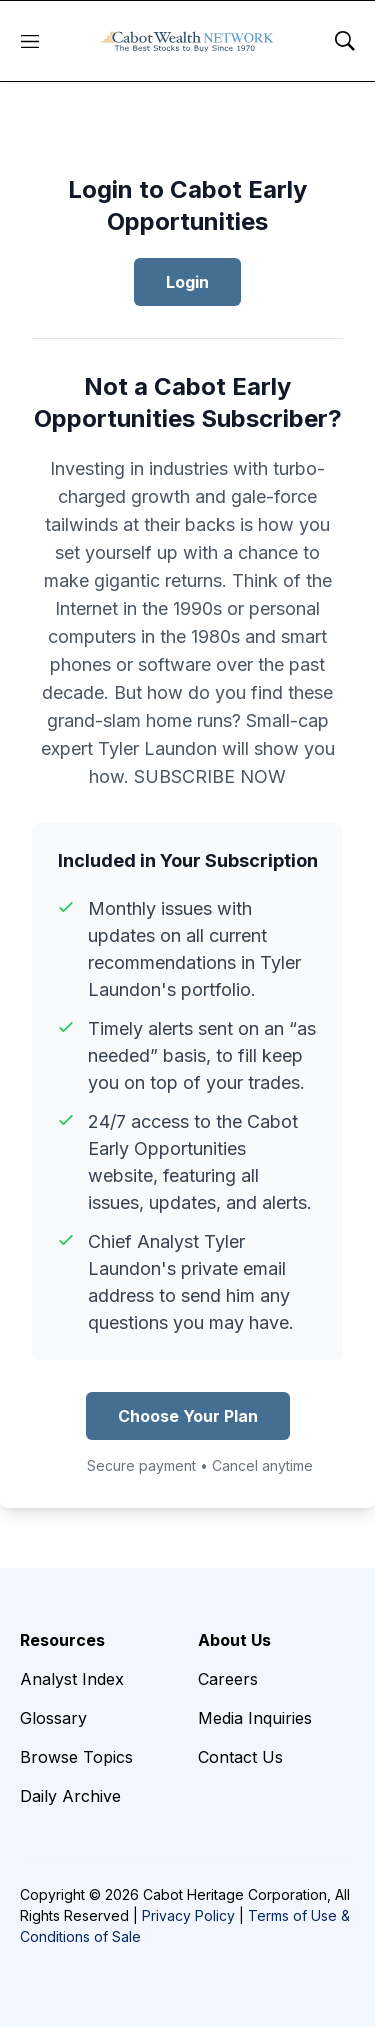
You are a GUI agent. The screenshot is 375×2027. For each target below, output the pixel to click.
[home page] (187, 41)
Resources (62, 1640)
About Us (234, 1640)
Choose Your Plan (188, 1416)
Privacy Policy (188, 1915)
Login (187, 282)
